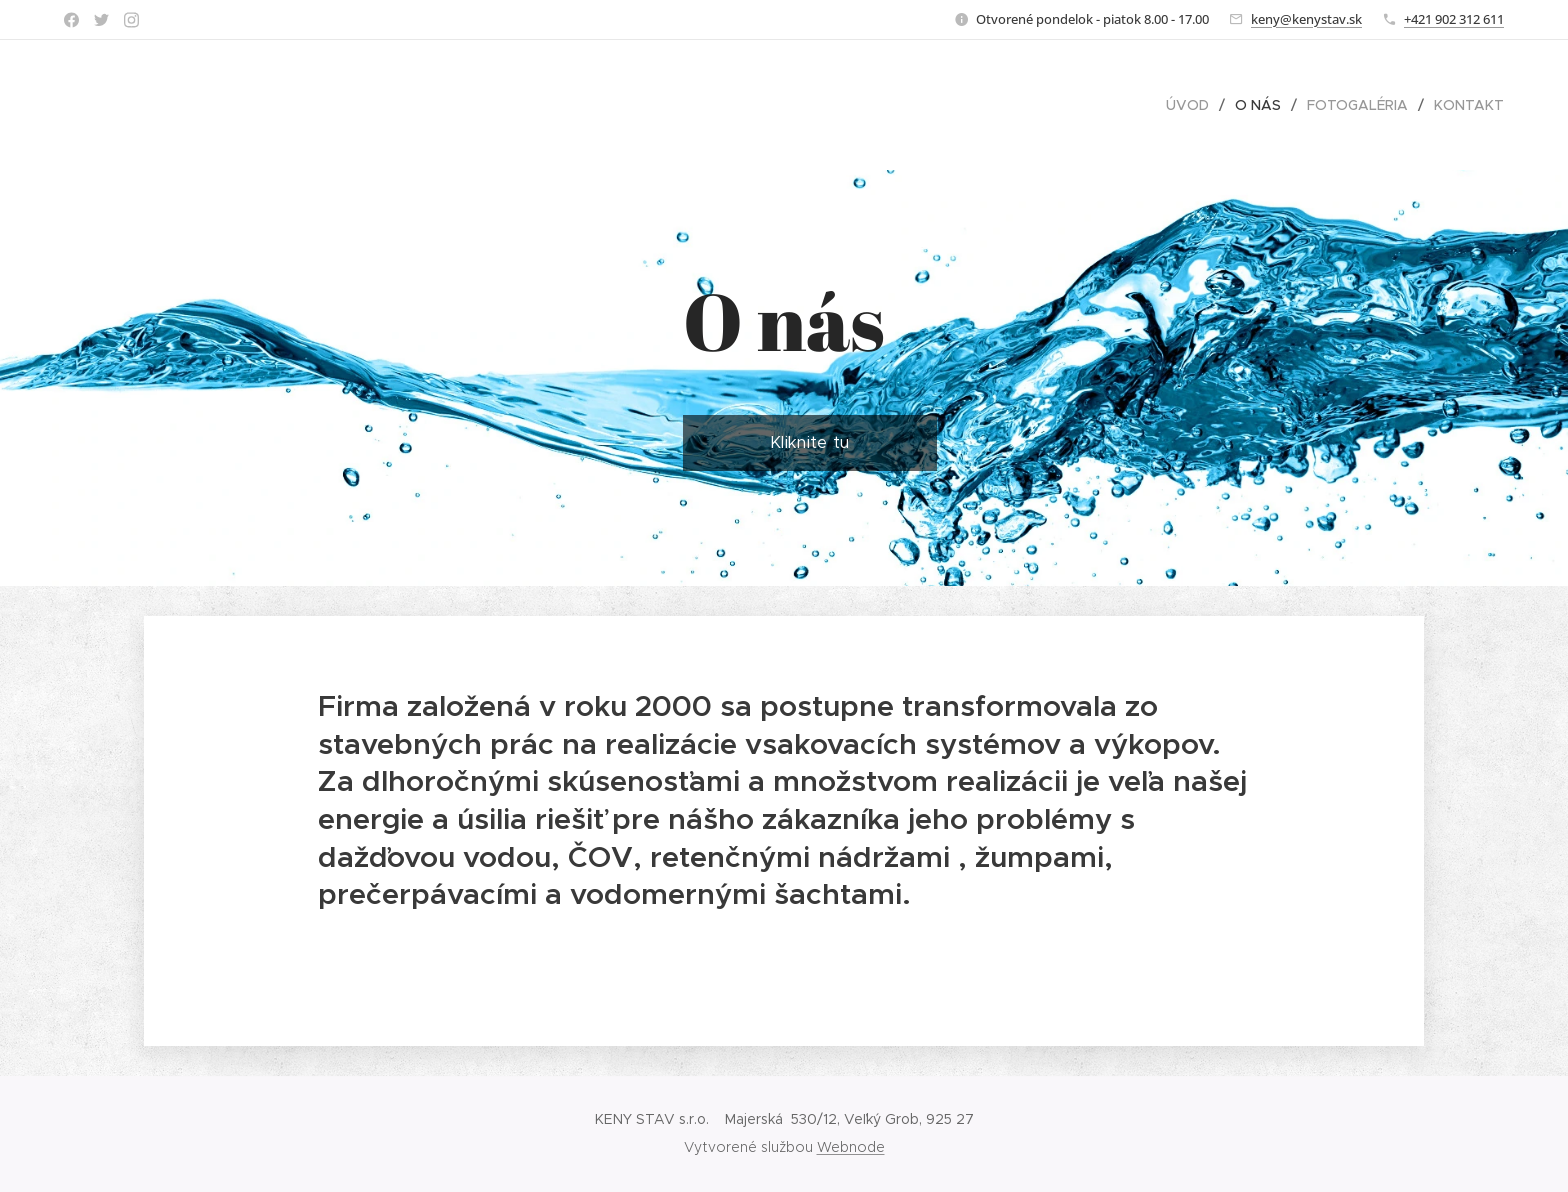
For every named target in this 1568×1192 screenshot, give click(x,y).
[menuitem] (1193, 105)
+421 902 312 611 (1454, 19)
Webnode (851, 1147)
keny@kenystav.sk (1306, 19)
